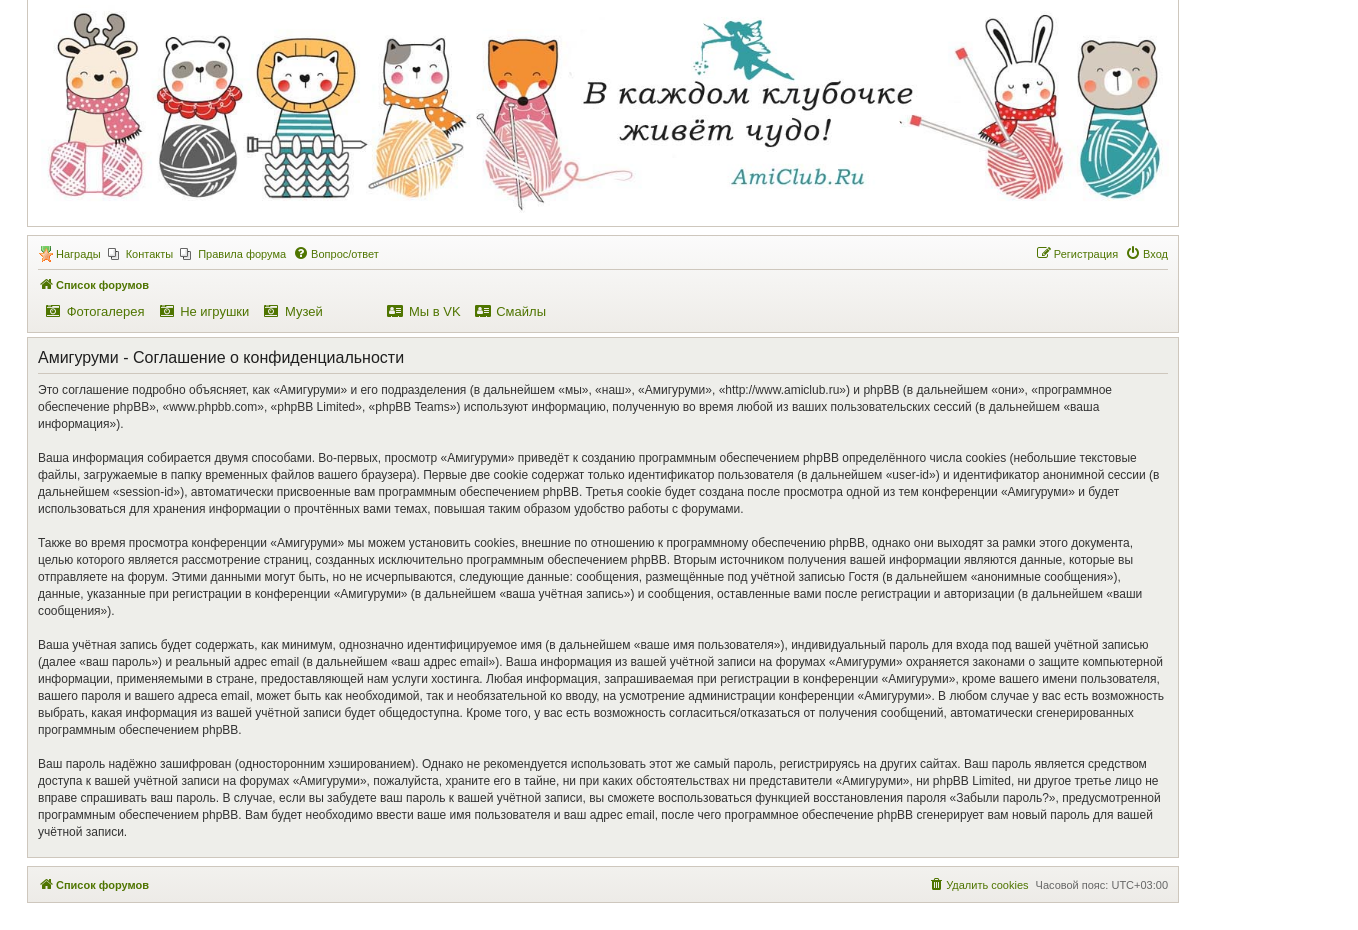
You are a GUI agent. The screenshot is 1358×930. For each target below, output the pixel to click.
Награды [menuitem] (78, 254)
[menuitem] (141, 254)
